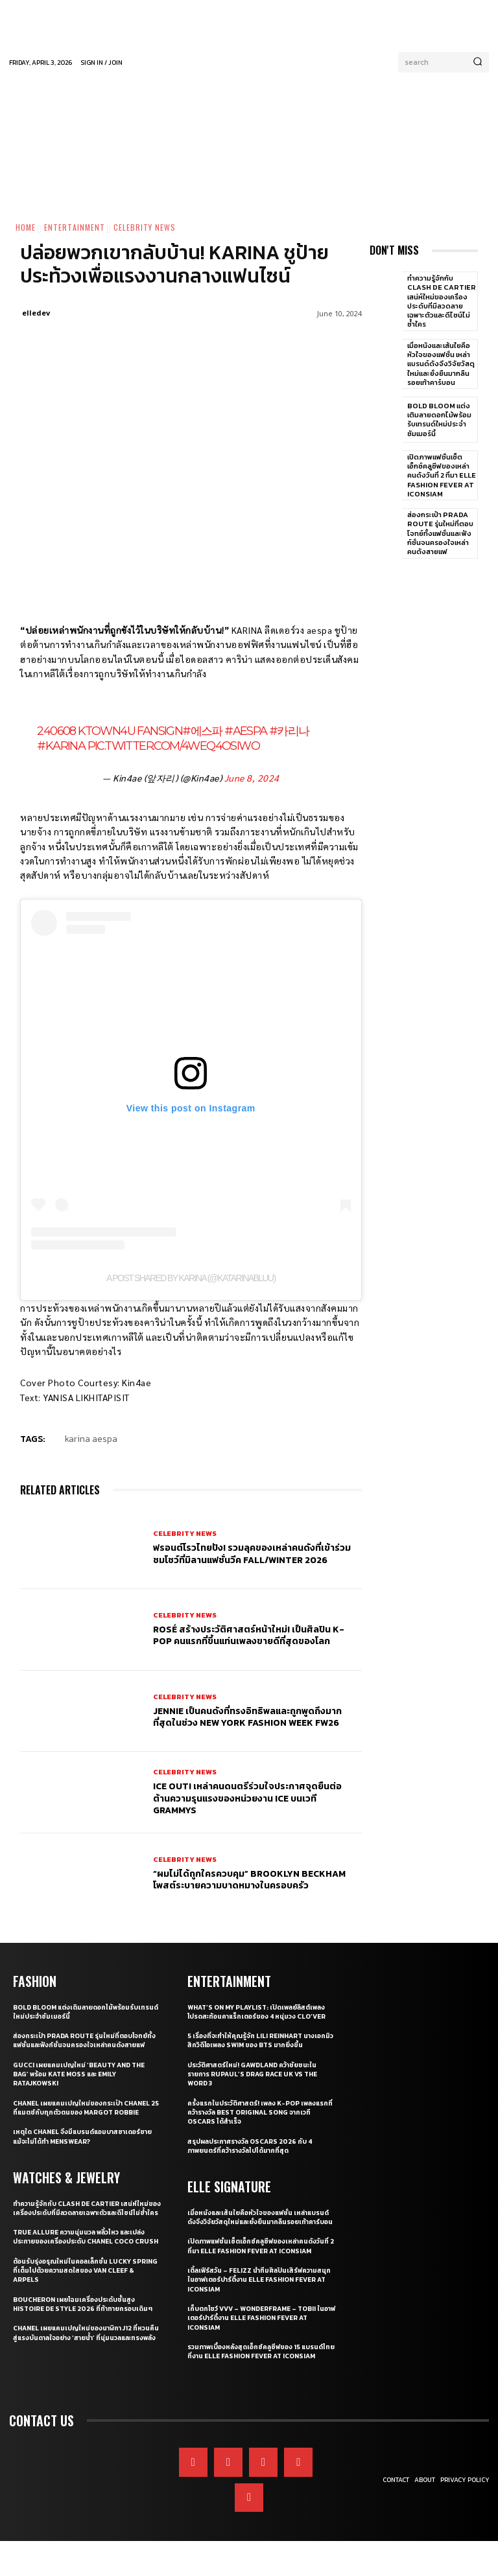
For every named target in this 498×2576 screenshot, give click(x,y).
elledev (36, 313)
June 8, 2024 (251, 777)
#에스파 (202, 731)
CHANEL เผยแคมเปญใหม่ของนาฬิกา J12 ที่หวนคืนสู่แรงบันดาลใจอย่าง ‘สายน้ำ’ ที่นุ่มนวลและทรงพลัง (87, 2381)
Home (26, 227)
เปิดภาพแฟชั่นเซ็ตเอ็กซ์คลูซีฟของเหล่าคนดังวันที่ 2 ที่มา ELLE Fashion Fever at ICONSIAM (441, 475)
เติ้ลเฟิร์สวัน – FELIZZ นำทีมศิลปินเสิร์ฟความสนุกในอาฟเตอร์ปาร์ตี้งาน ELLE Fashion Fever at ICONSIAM (257, 2295)
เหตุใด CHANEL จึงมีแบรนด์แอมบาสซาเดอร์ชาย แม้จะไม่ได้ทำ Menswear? (82, 2153)
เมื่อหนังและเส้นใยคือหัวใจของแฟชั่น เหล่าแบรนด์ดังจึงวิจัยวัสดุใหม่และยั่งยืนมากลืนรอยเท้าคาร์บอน (441, 364)
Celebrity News (144, 227)
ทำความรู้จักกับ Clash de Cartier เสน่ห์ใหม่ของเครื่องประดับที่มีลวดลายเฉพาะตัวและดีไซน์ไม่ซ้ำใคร (441, 301)
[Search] (477, 62)
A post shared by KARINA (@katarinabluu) (190, 1278)
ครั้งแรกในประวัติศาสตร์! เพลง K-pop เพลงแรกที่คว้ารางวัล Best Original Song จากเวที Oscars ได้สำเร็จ (258, 2120)
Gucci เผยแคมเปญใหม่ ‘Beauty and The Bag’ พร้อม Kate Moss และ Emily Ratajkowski (84, 2081)
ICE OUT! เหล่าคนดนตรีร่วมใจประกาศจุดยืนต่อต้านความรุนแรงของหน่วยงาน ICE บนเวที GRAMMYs (247, 1798)
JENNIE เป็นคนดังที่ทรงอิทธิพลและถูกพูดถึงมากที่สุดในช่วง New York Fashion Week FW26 (247, 1717)
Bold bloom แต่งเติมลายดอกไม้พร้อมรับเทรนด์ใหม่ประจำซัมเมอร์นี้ (439, 419)
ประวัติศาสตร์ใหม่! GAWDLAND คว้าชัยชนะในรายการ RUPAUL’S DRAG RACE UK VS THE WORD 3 (258, 2081)
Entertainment (74, 227)
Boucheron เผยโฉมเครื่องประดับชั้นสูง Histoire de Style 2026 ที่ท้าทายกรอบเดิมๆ (80, 2343)
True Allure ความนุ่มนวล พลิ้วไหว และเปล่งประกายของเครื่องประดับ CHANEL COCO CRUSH (85, 2267)
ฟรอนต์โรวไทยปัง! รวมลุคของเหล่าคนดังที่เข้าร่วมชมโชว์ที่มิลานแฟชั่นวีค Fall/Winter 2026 (252, 1553)
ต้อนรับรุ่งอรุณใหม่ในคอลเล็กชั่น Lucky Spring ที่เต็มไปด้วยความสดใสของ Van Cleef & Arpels (79, 2304)
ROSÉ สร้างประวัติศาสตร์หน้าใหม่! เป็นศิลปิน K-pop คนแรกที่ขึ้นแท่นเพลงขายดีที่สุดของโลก (248, 1635)
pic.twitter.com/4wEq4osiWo (173, 746)
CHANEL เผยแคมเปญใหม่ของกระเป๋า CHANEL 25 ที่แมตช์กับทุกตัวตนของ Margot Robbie (87, 2120)
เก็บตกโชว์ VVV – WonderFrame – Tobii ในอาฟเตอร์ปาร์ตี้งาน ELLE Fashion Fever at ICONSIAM (258, 2334)
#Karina (61, 746)
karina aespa (91, 1439)
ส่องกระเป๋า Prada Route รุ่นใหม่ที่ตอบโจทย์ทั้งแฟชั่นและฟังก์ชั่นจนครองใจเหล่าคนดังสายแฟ (440, 533)
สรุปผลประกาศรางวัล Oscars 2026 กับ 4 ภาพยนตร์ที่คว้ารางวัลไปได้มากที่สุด (255, 2153)
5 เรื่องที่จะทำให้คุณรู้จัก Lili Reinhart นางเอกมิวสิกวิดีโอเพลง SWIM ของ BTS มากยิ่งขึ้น (259, 2048)
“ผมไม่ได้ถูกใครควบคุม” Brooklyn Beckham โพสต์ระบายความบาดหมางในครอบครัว (249, 1879)
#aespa (245, 731)
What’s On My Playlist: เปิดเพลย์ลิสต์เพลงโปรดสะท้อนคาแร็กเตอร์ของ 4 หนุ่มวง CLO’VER (254, 2015)
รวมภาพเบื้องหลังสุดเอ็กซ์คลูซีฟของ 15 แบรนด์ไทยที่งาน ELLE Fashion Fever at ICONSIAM (260, 2372)
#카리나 (289, 731)
